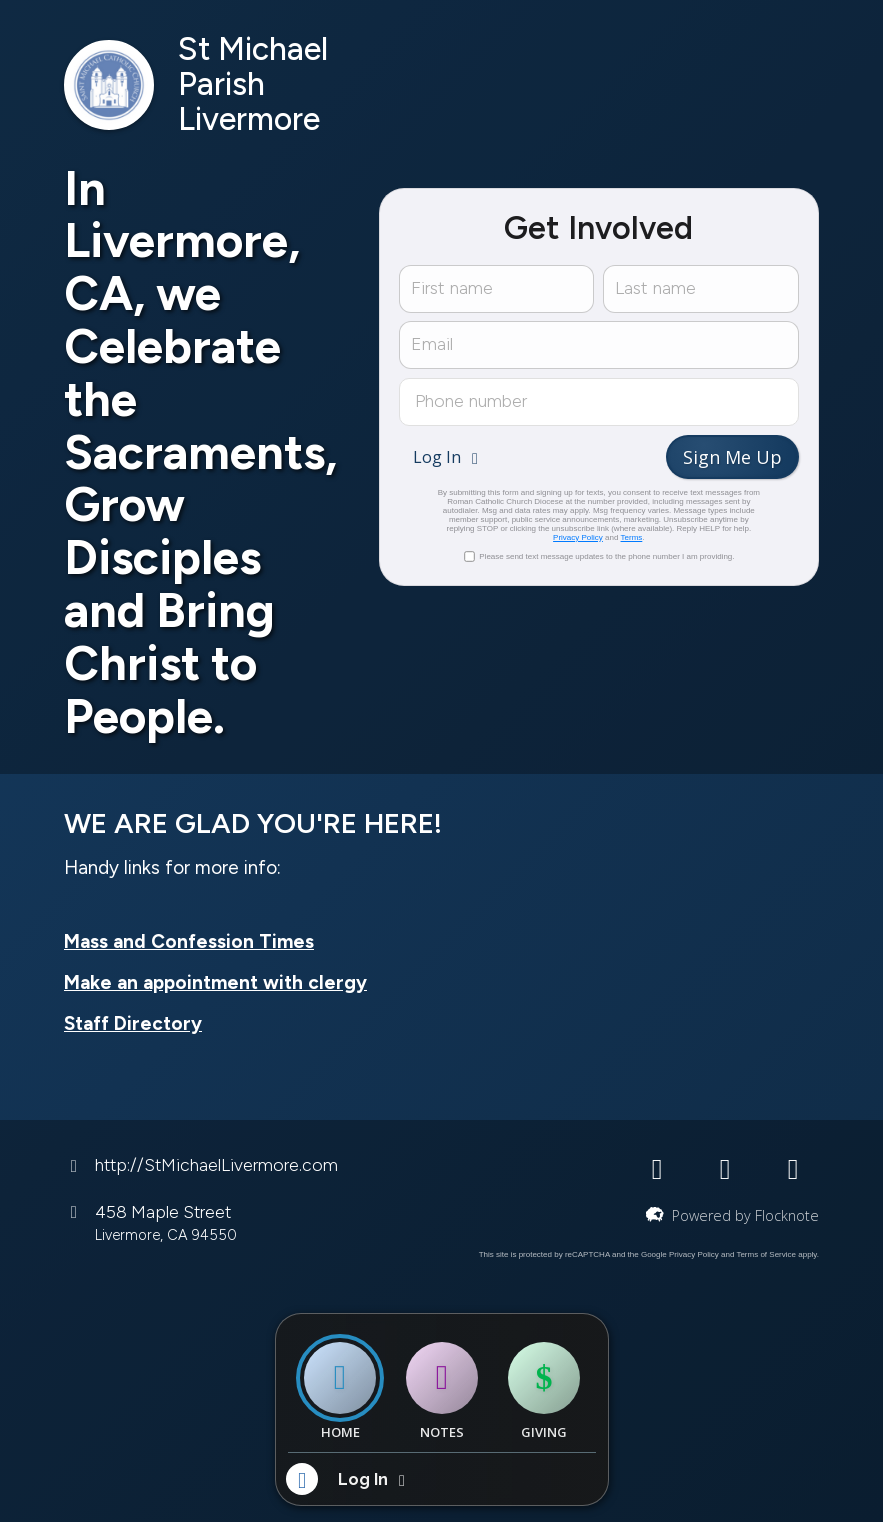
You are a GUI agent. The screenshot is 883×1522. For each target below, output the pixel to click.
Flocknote (787, 1215)
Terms (632, 537)
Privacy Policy (578, 537)
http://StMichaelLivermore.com (216, 1164)
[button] (448, 457)
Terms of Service (766, 1254)
